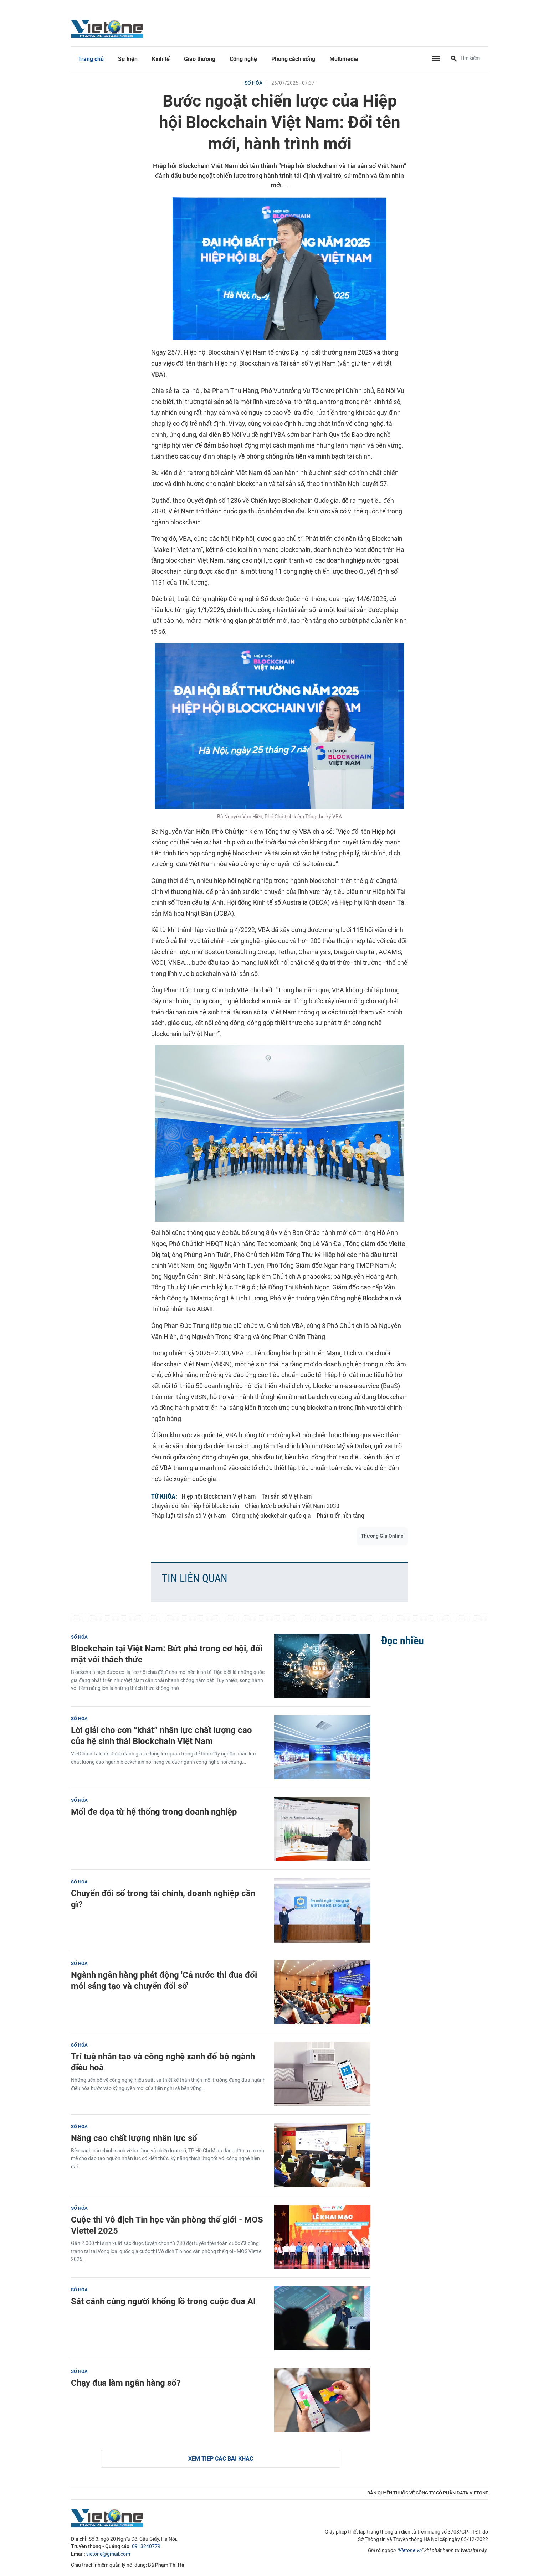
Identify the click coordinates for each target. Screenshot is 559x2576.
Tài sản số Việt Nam (287, 1496)
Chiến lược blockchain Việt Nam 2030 (292, 1506)
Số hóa (253, 83)
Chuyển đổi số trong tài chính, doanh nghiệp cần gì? (163, 1898)
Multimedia (343, 59)
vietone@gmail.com (108, 2554)
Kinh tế (161, 59)
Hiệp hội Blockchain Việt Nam (218, 1496)
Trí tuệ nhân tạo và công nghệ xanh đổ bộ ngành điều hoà (163, 2062)
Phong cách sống (293, 59)
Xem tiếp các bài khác (220, 2458)
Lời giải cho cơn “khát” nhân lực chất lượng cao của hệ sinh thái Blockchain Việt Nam (161, 1735)
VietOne (108, 28)
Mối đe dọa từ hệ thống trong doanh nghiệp (154, 1811)
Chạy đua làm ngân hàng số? (126, 2383)
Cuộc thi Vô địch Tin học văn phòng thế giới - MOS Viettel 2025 (167, 2225)
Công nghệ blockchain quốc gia (271, 1515)
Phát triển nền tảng (340, 1515)
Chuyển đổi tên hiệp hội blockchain (195, 1506)
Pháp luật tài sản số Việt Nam (188, 1515)
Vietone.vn (410, 2550)
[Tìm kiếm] (453, 59)
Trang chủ (91, 59)
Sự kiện (128, 59)
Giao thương (199, 59)
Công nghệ (243, 59)
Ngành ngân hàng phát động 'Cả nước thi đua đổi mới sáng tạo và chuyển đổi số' (164, 1980)
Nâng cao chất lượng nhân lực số (134, 2138)
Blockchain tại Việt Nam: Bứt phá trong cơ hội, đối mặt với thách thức (166, 1654)
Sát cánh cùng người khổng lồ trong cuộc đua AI (163, 2301)
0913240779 (146, 2547)
